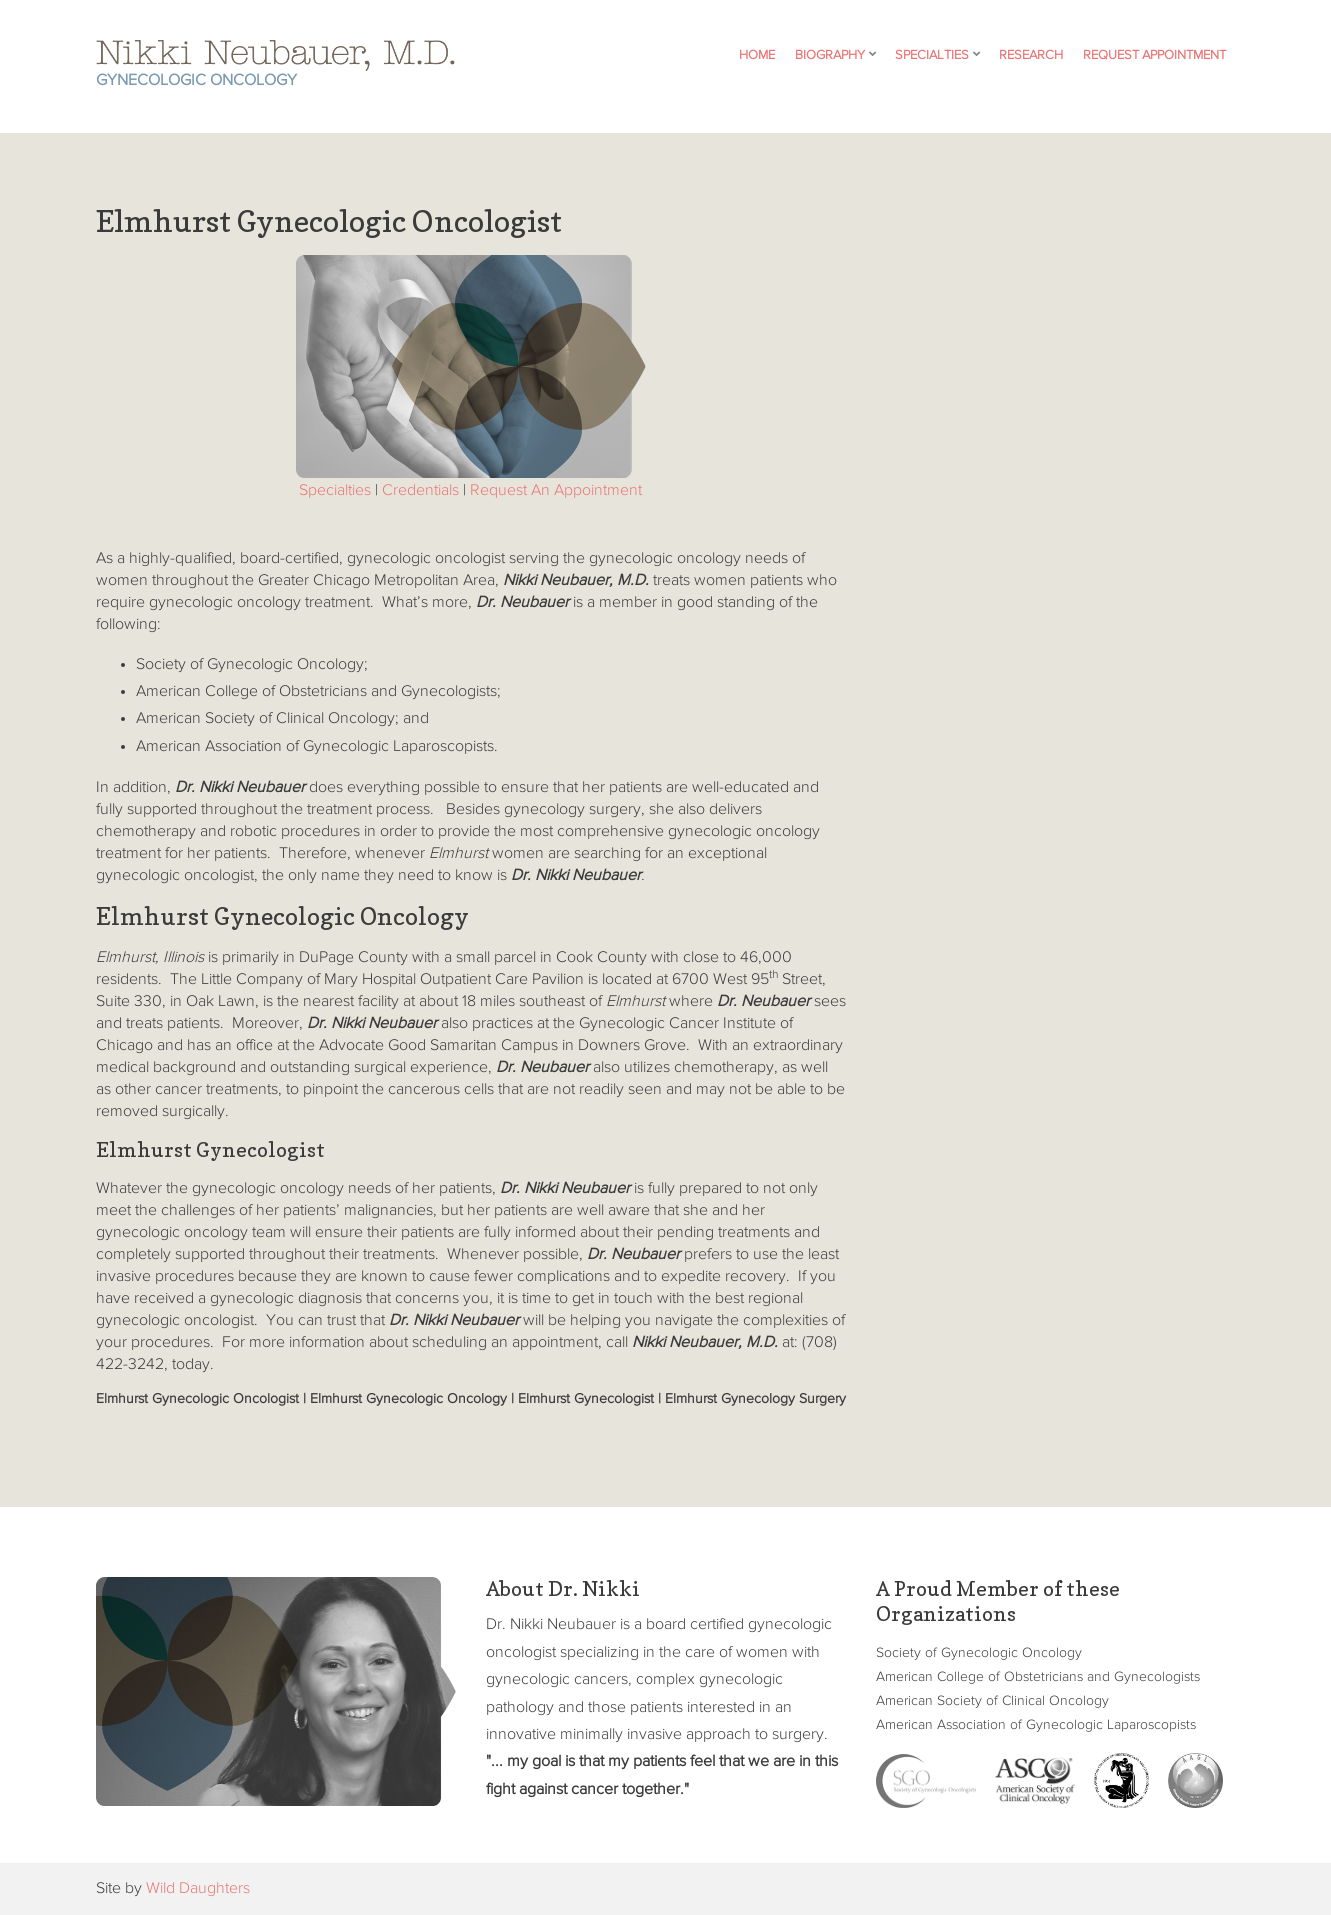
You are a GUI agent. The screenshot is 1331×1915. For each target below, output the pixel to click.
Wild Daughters (198, 1889)
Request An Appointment (556, 491)
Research (1031, 55)
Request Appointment (1154, 55)
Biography (830, 55)
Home (757, 55)
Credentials (420, 491)
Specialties (932, 55)
